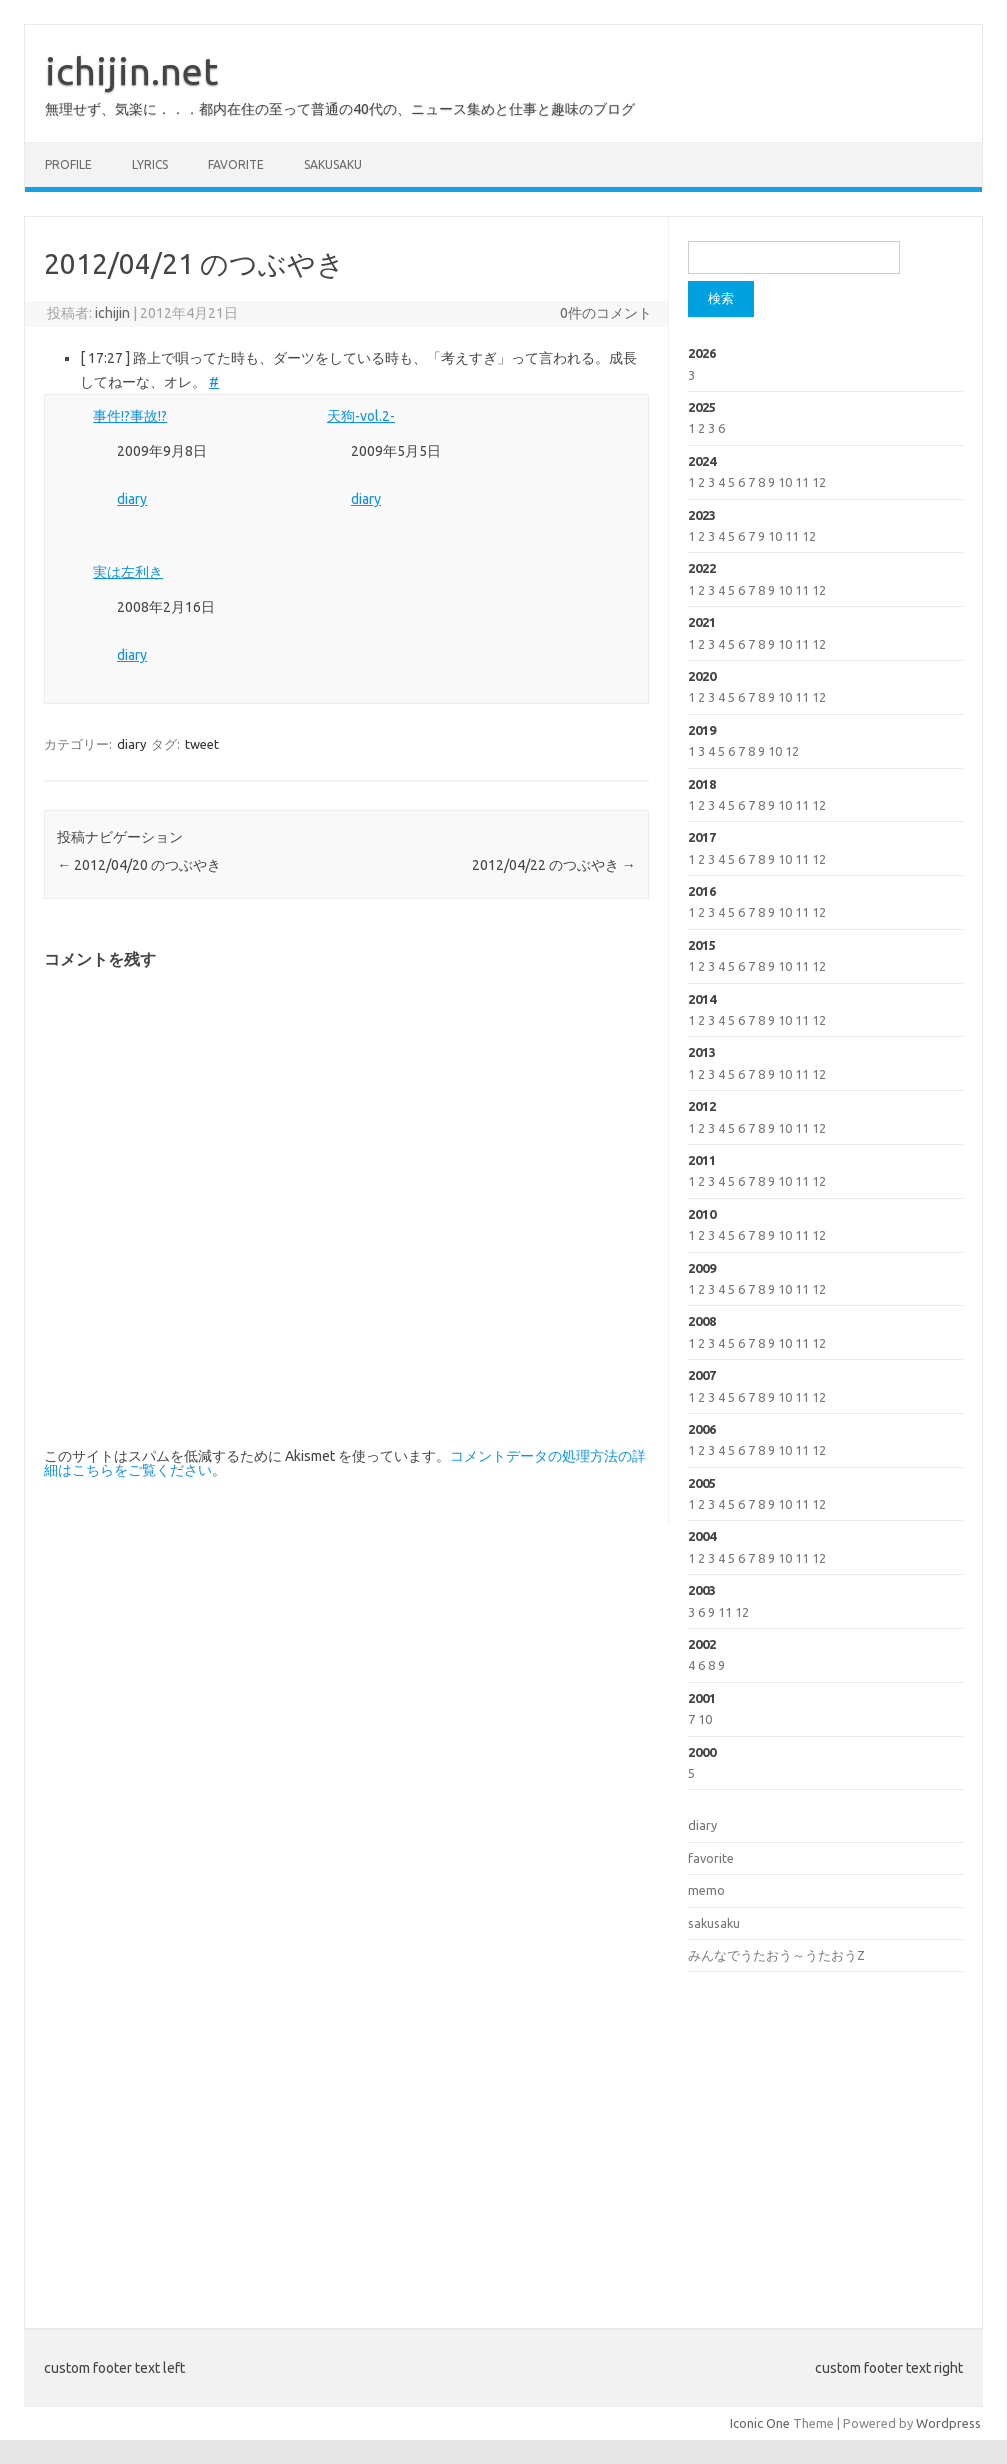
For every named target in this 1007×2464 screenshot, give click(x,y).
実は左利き (128, 572)
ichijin (112, 313)
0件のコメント (606, 313)
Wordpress (948, 2423)
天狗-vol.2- (361, 416)
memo (706, 1890)
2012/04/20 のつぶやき (139, 865)
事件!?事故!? (130, 416)
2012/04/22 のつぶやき (554, 865)
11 (802, 482)
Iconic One (760, 2423)
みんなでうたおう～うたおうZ (776, 1955)
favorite (236, 164)
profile (68, 164)
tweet (202, 744)
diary (132, 499)
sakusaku (333, 164)
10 (785, 482)
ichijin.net (131, 71)
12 (819, 482)
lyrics (150, 164)
